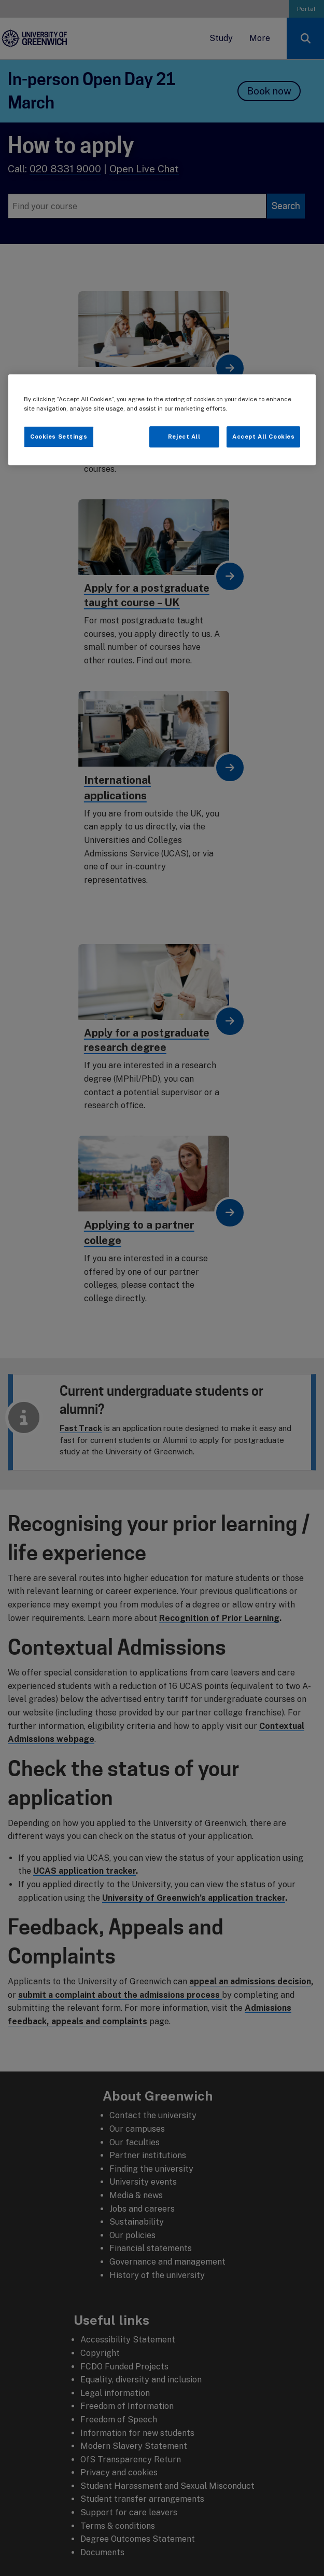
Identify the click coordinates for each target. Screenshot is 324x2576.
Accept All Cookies (263, 436)
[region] (162, 420)
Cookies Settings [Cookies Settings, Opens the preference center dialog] (58, 436)
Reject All (184, 436)
